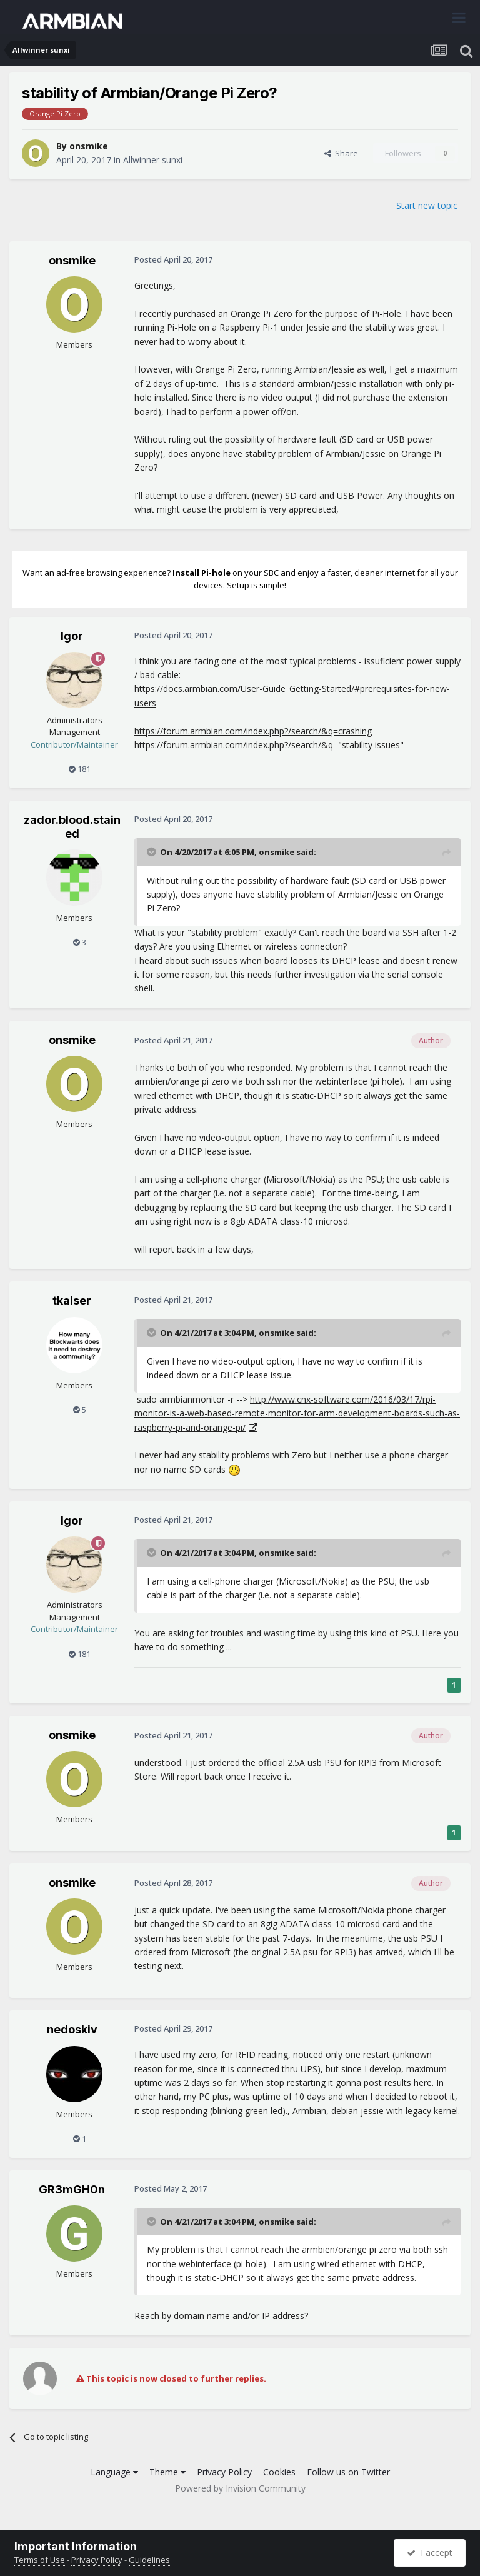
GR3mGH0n (72, 2189)
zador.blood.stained (72, 826)
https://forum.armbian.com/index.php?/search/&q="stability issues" (269, 745)
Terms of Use (39, 2559)
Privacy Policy (224, 2472)
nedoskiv (72, 2029)
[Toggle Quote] (152, 852)
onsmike (88, 146)
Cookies (279, 2472)
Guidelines (149, 2559)
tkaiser (71, 1300)
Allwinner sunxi (152, 160)
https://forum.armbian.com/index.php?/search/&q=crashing (253, 731)
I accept (429, 2552)
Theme (167, 2472)
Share (341, 153)
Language (114, 2472)
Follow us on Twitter (348, 2472)
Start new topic (427, 205)
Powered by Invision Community (240, 2488)
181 (80, 768)
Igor (72, 636)
